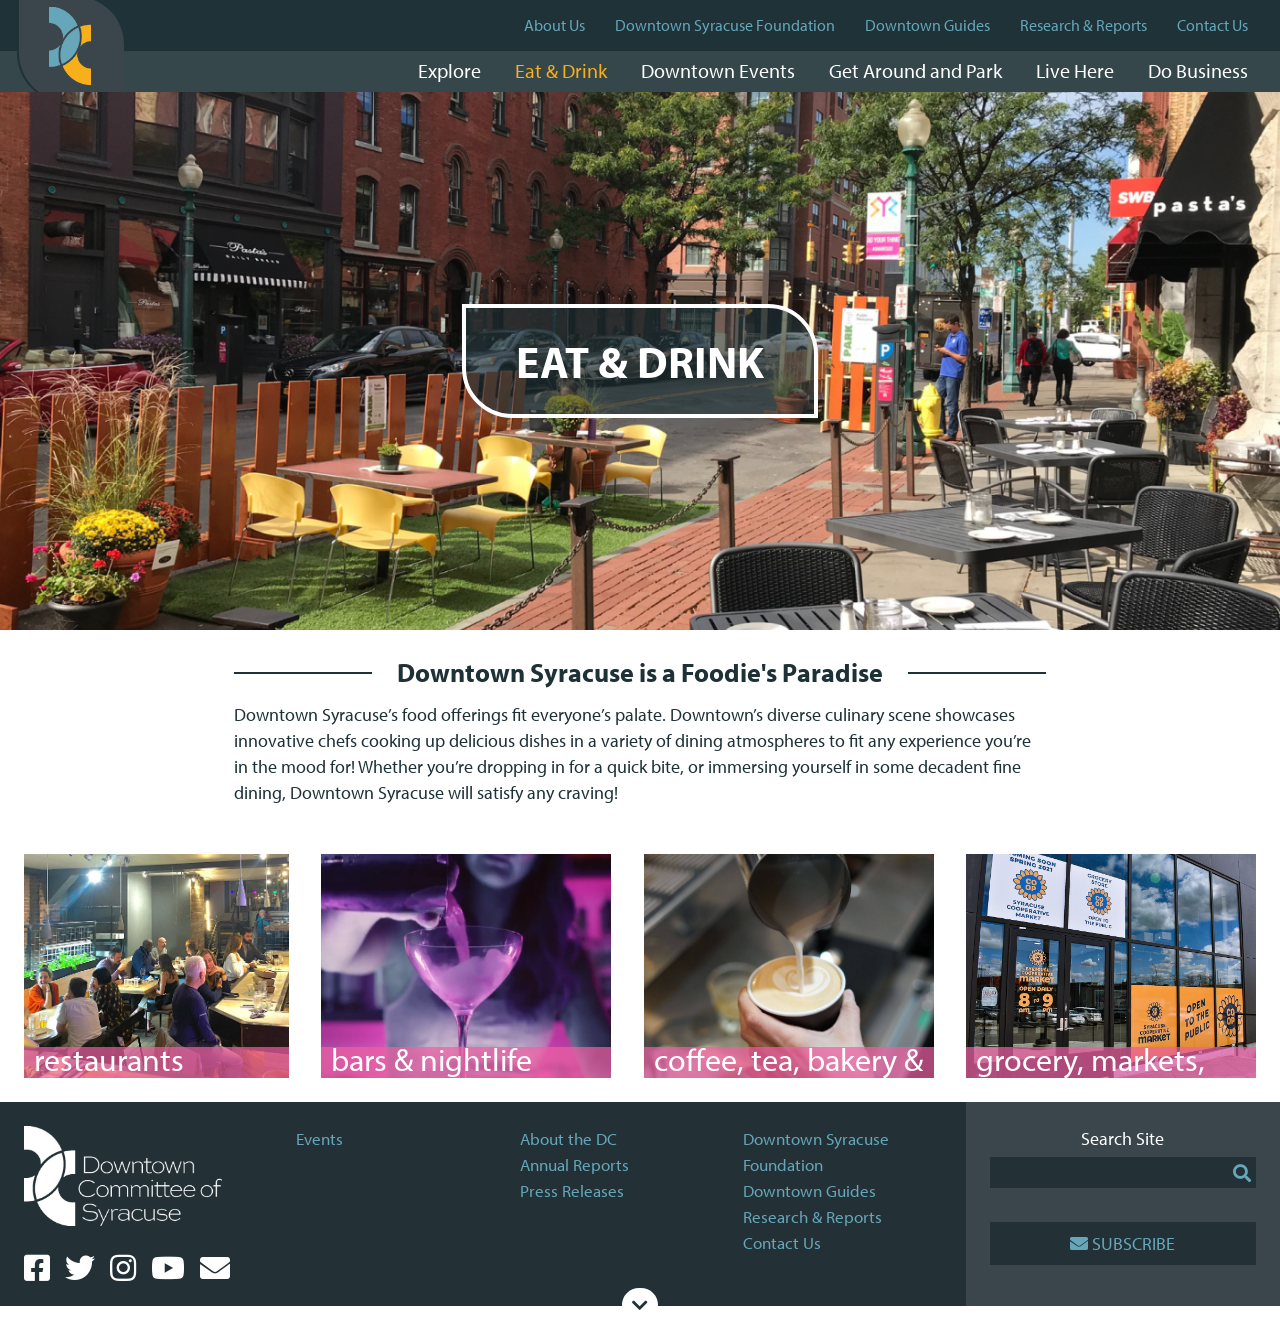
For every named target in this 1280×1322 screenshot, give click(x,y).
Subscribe (1122, 1259)
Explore (449, 70)
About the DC (568, 1154)
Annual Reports (574, 1180)
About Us (554, 25)
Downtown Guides (927, 25)
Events (319, 1154)
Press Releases (572, 1206)
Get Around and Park (915, 70)
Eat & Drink (561, 70)
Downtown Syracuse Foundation (725, 25)
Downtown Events (718, 70)
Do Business (1198, 70)
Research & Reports (1083, 25)
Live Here (1075, 70)
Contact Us (1212, 25)
